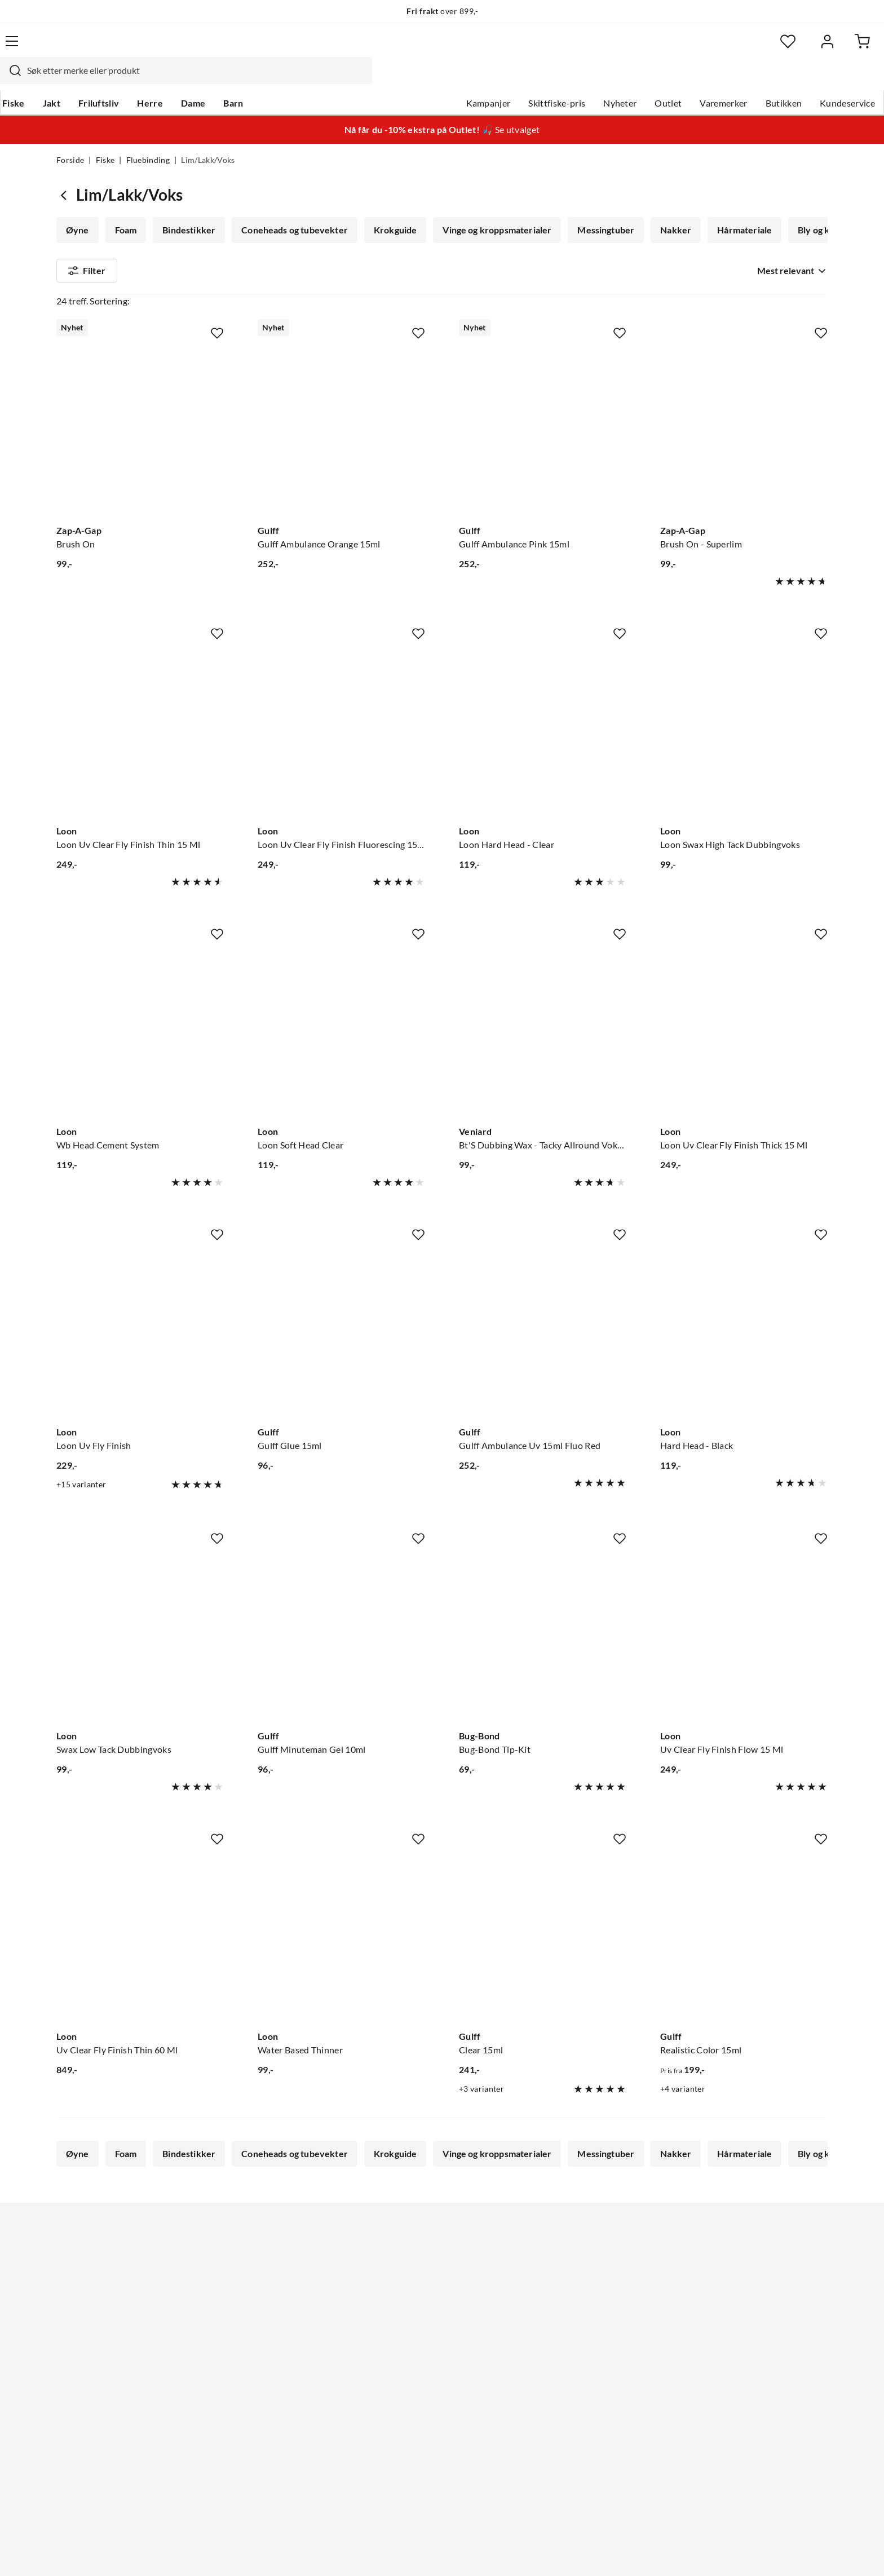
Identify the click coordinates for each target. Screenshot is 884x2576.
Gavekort (236, 2312)
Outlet (611, 79)
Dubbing (568, 240)
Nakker (667, 209)
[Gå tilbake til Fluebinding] (66, 173)
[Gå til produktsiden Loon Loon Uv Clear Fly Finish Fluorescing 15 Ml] (341, 733)
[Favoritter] (718, 48)
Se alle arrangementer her (429, 2348)
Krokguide (390, 209)
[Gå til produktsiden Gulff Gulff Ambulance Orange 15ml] (341, 432)
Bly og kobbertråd (103, 240)
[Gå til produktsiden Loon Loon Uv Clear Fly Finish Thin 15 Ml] (140, 733)
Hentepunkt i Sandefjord (106, 2330)
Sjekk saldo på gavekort (103, 2348)
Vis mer (793, 240)
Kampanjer (432, 79)
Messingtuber (599, 209)
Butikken (727, 79)
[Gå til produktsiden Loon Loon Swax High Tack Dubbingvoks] (744, 733)
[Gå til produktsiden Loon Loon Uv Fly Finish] (140, 1335)
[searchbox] (440, 48)
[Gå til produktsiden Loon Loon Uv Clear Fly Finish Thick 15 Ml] (744, 1034)
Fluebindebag (367, 240)
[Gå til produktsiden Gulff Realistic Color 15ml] (744, 1940)
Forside (70, 138)
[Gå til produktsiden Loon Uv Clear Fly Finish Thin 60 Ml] (140, 1940)
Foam (125, 209)
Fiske (67, 79)
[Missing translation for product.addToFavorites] (217, 334)
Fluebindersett (641, 240)
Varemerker (667, 79)
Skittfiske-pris (500, 79)
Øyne (77, 209)
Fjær (259, 240)
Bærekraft (398, 2384)
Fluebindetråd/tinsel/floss (473, 240)
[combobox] (430, 47)
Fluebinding (148, 138)
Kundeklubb (402, 2420)
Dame (247, 79)
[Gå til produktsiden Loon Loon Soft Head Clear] (341, 1034)
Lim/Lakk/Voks (195, 240)
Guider (70, 2312)
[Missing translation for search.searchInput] (254, 48)
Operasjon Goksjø (414, 2366)
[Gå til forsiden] (109, 48)
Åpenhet (395, 2402)
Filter (86, 283)
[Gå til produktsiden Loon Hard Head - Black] (744, 1335)
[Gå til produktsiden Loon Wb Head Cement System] (140, 1034)
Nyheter (563, 79)
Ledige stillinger (409, 2312)
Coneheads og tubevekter (291, 209)
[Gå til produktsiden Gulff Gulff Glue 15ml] (341, 1335)
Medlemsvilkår (407, 2438)
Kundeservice (791, 79)
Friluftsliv (153, 79)
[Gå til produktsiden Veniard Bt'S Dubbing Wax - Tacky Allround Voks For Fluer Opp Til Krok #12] (542, 1034)
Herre (204, 79)
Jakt (105, 79)
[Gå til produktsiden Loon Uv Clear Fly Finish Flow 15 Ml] (744, 1639)
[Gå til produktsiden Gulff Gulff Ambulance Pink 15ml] (542, 432)
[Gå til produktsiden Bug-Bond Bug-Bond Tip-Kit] (542, 1639)
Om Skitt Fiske (407, 2294)
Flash (304, 240)
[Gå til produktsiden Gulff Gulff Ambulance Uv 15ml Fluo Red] (542, 1335)
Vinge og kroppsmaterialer (491, 209)
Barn (287, 79)
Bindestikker (186, 209)
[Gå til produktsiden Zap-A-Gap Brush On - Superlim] (744, 432)
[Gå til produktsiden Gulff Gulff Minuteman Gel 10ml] (341, 1639)
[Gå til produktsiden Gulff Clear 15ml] (542, 1940)
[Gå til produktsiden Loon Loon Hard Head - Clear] (542, 733)
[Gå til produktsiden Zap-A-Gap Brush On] (140, 432)
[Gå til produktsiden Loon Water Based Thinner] (341, 1940)
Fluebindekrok (727, 240)
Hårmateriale (735, 209)
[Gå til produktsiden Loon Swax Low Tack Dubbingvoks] (140, 1639)
